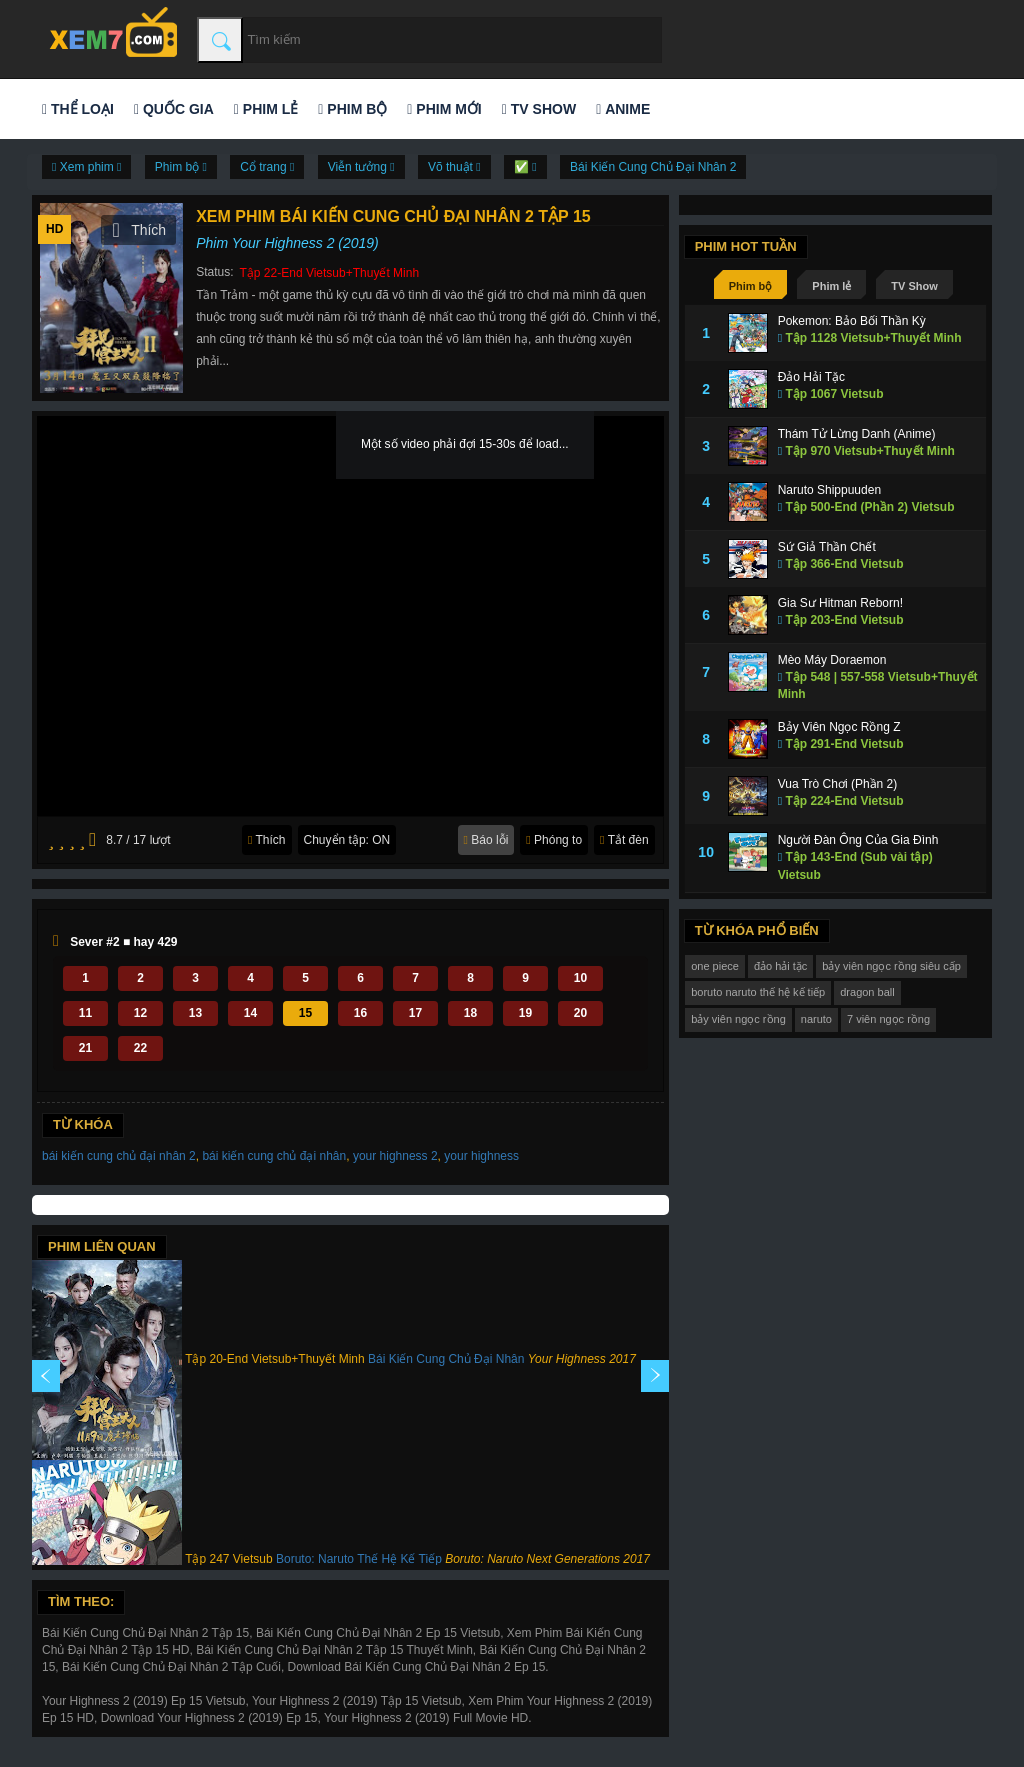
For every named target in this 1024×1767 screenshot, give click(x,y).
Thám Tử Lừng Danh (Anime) (857, 434)
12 (140, 1013)
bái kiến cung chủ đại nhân (274, 1156)
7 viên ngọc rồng (888, 1019)
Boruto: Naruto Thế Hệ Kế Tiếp (359, 1559)
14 (250, 1013)
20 (580, 1013)
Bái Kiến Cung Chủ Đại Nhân (446, 1359)
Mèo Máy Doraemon (832, 660)
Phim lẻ (266, 109)
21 (85, 1048)
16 (360, 1013)
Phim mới (444, 109)
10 (580, 978)
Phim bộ (352, 109)
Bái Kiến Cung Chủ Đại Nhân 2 (653, 167)
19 (525, 1013)
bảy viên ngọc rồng (738, 1019)
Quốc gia (174, 109)
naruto (816, 1019)
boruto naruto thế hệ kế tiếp (758, 992)
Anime (623, 109)
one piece (715, 966)
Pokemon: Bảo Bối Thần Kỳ (852, 321)
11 (85, 1013)
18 (470, 1013)
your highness (481, 1156)
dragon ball (867, 992)
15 (305, 1013)
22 (140, 1048)
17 (415, 1013)
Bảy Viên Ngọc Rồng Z (839, 727)
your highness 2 (395, 1156)
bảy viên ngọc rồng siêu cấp (891, 966)
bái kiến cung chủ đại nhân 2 (119, 1156)
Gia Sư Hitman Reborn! (840, 603)
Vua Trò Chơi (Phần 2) (838, 784)
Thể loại (78, 109)
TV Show (539, 109)
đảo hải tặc (780, 966)
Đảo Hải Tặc (811, 377)
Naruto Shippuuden (829, 490)
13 (195, 1013)
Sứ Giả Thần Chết (827, 547)
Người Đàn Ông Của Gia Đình (858, 840)
